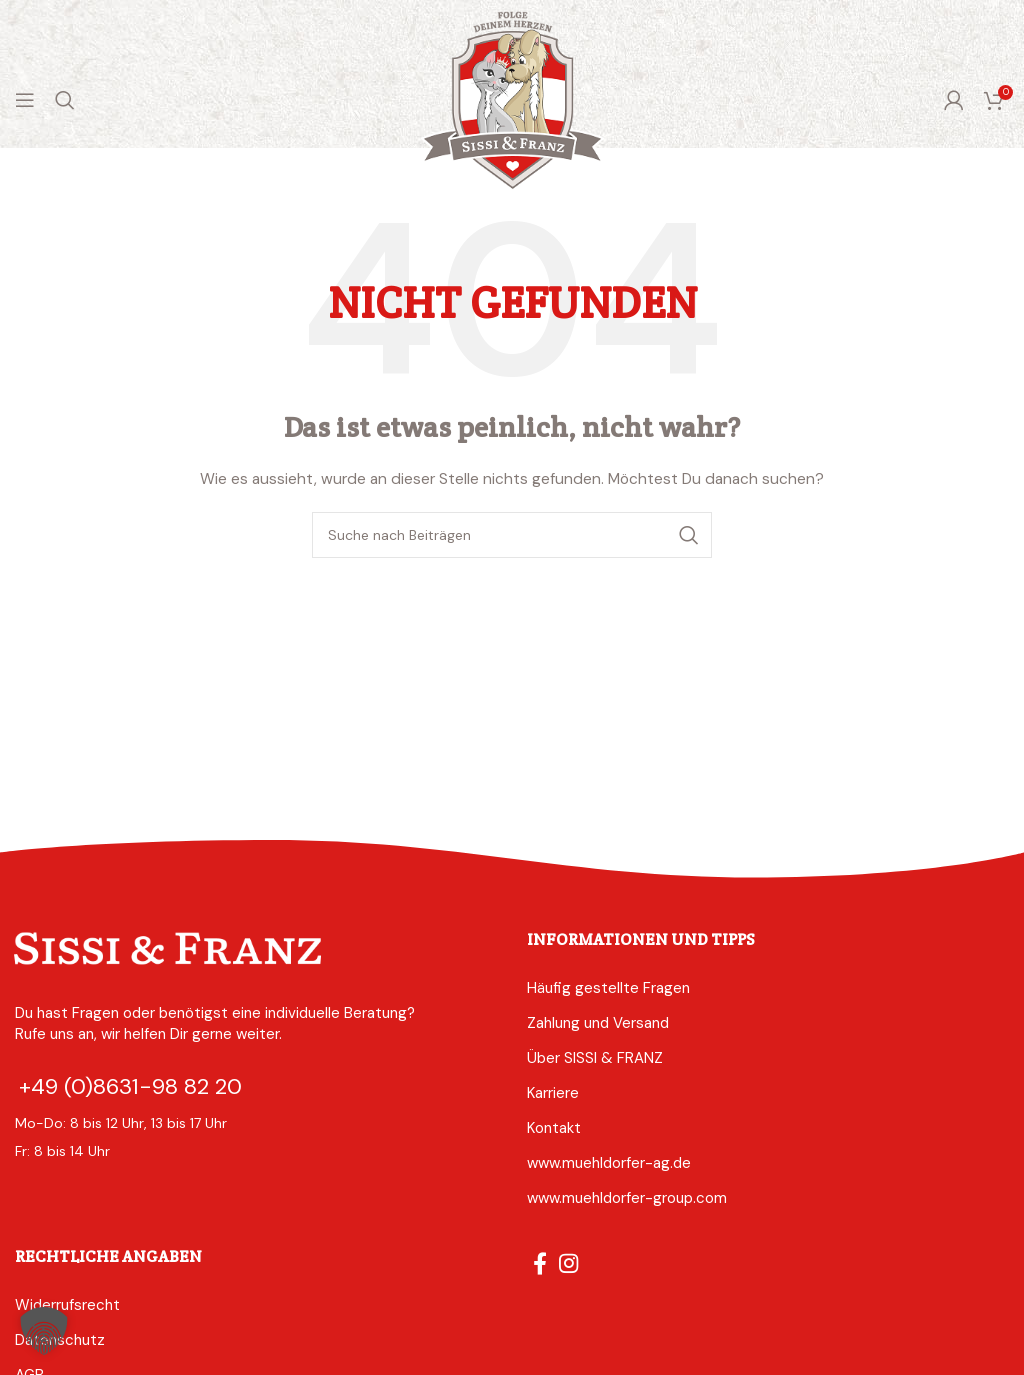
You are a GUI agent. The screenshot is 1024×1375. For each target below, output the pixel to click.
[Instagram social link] (568, 1263)
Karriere (553, 1093)
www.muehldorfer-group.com (627, 1198)
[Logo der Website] (512, 99)
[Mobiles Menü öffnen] (25, 100)
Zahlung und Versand (598, 1023)
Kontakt (554, 1128)
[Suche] (65, 100)
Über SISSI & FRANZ (595, 1058)
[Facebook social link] (540, 1263)
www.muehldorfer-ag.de (609, 1163)
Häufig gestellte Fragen (608, 988)
